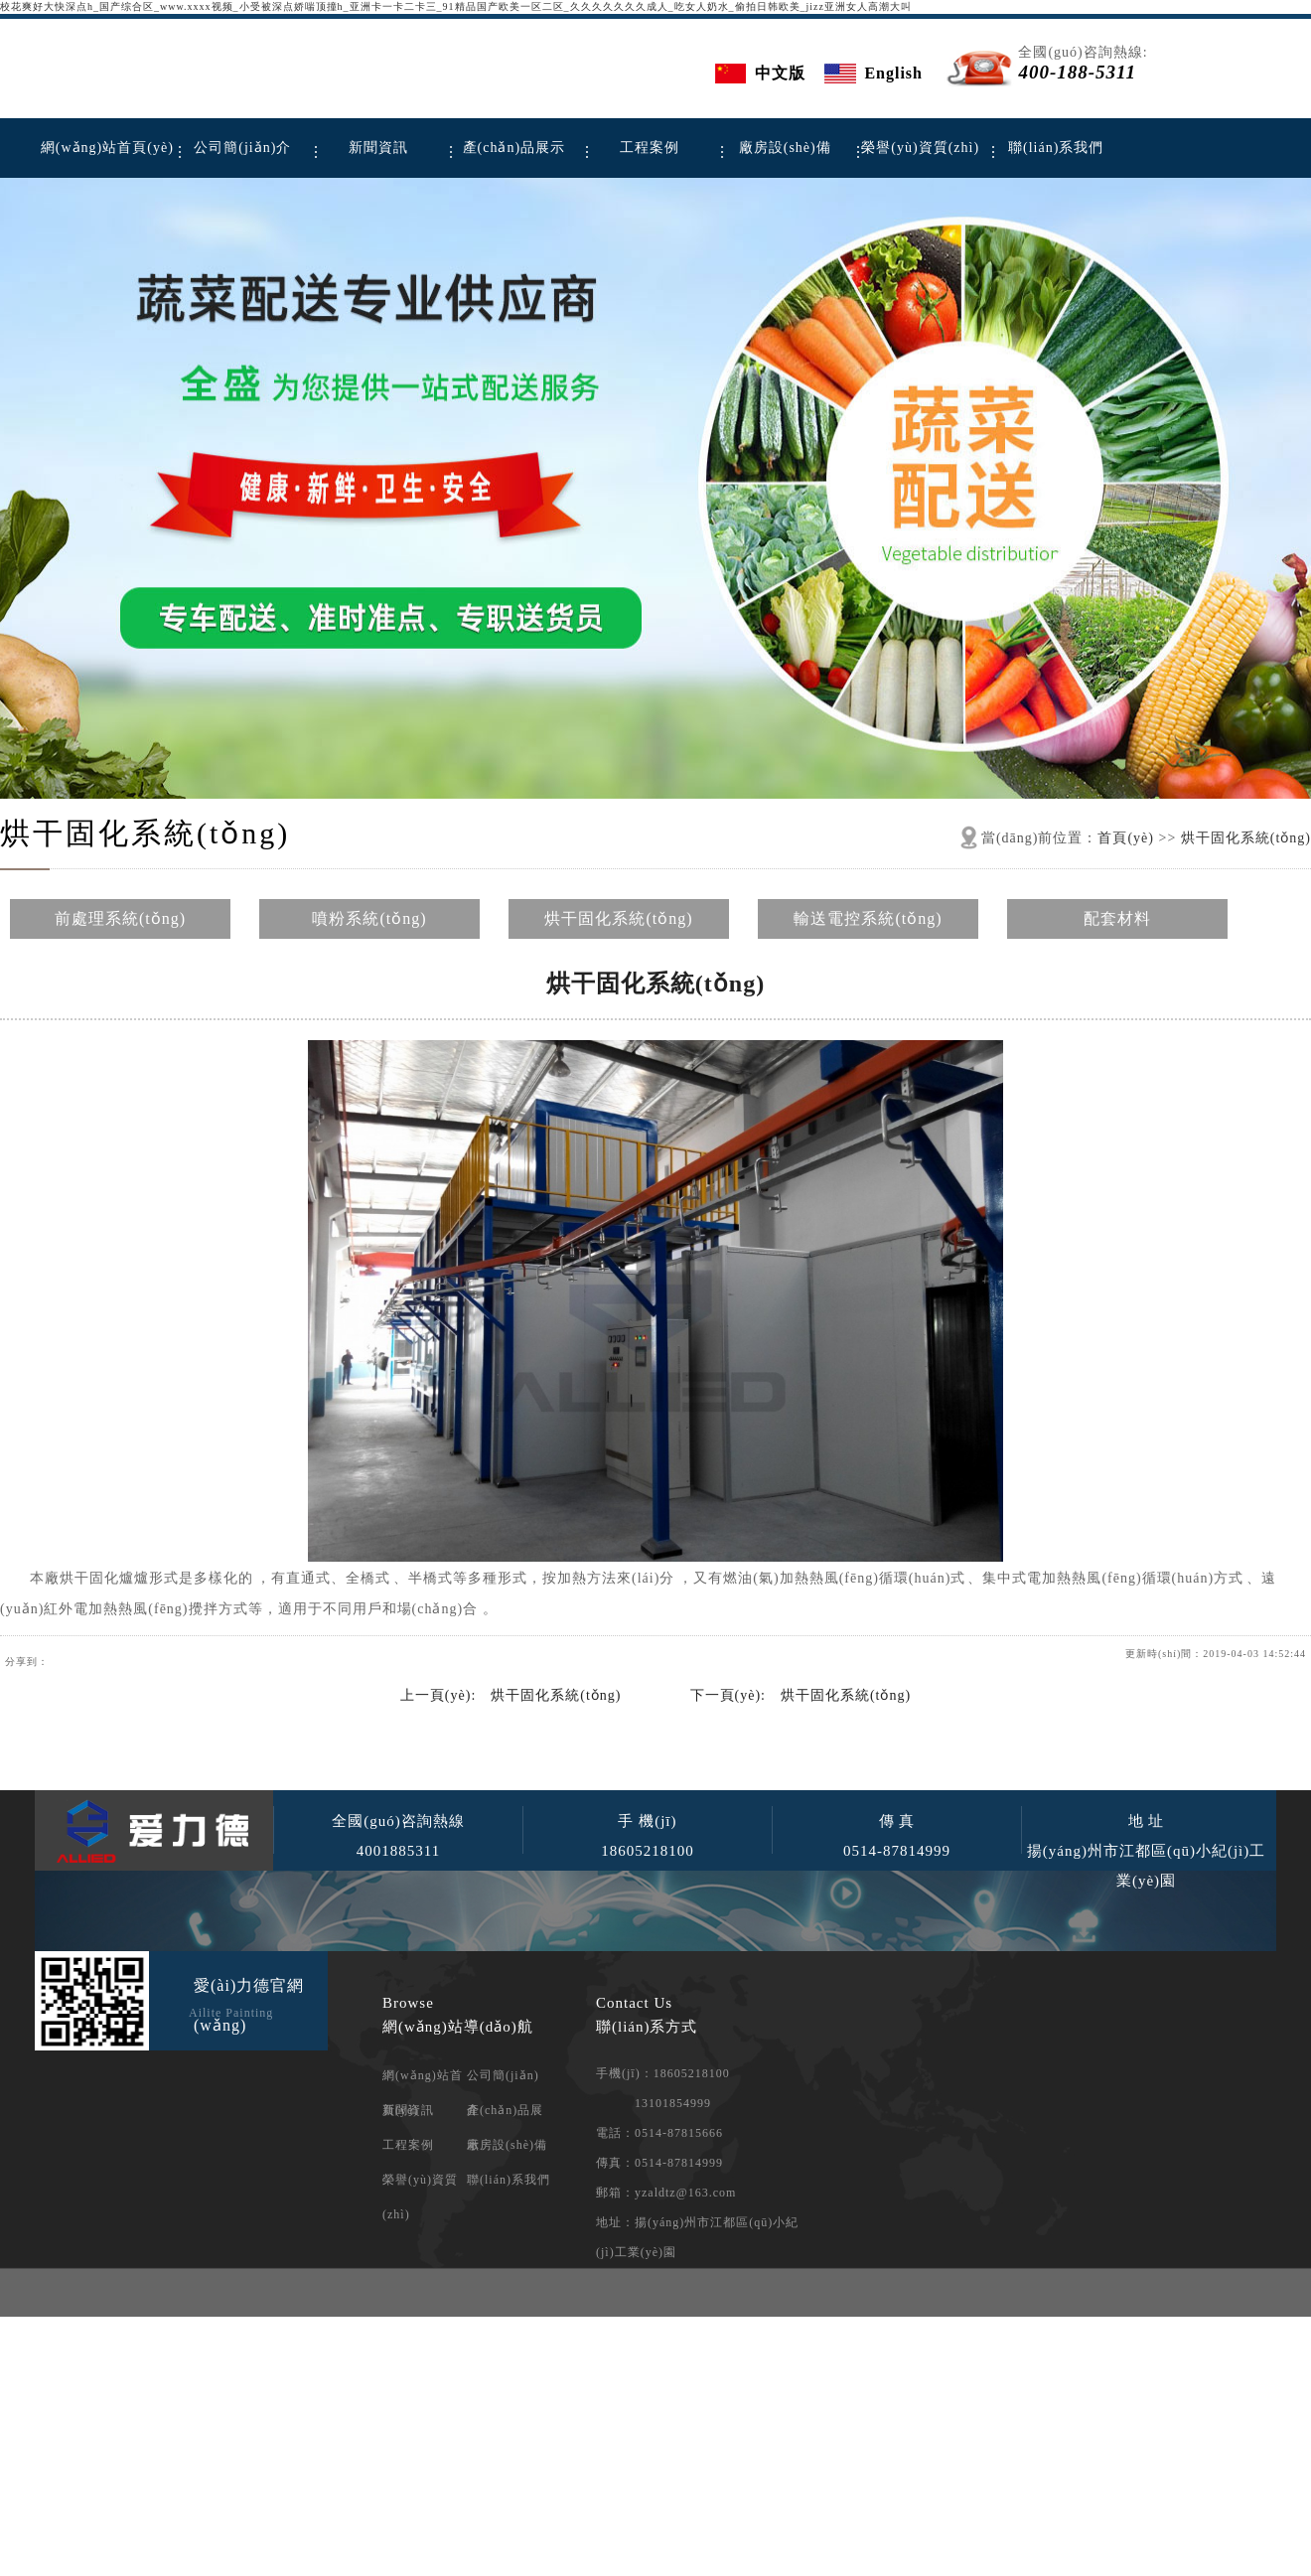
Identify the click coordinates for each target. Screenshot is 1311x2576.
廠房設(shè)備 (785, 147)
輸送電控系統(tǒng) (868, 918)
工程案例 (649, 147)
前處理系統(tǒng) (120, 918)
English (893, 73)
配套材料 (1117, 918)
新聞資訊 (378, 147)
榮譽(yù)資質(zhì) (920, 147)
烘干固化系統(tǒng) (145, 833)
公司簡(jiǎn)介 (242, 147)
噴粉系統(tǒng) (369, 918)
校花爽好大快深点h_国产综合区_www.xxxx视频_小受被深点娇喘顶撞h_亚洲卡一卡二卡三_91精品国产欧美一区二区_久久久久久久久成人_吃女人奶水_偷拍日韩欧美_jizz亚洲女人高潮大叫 (456, 6)
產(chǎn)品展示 (514, 147)
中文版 (780, 73)
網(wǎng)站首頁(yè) (107, 147)
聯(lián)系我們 (1055, 147)
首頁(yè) (1125, 838)
